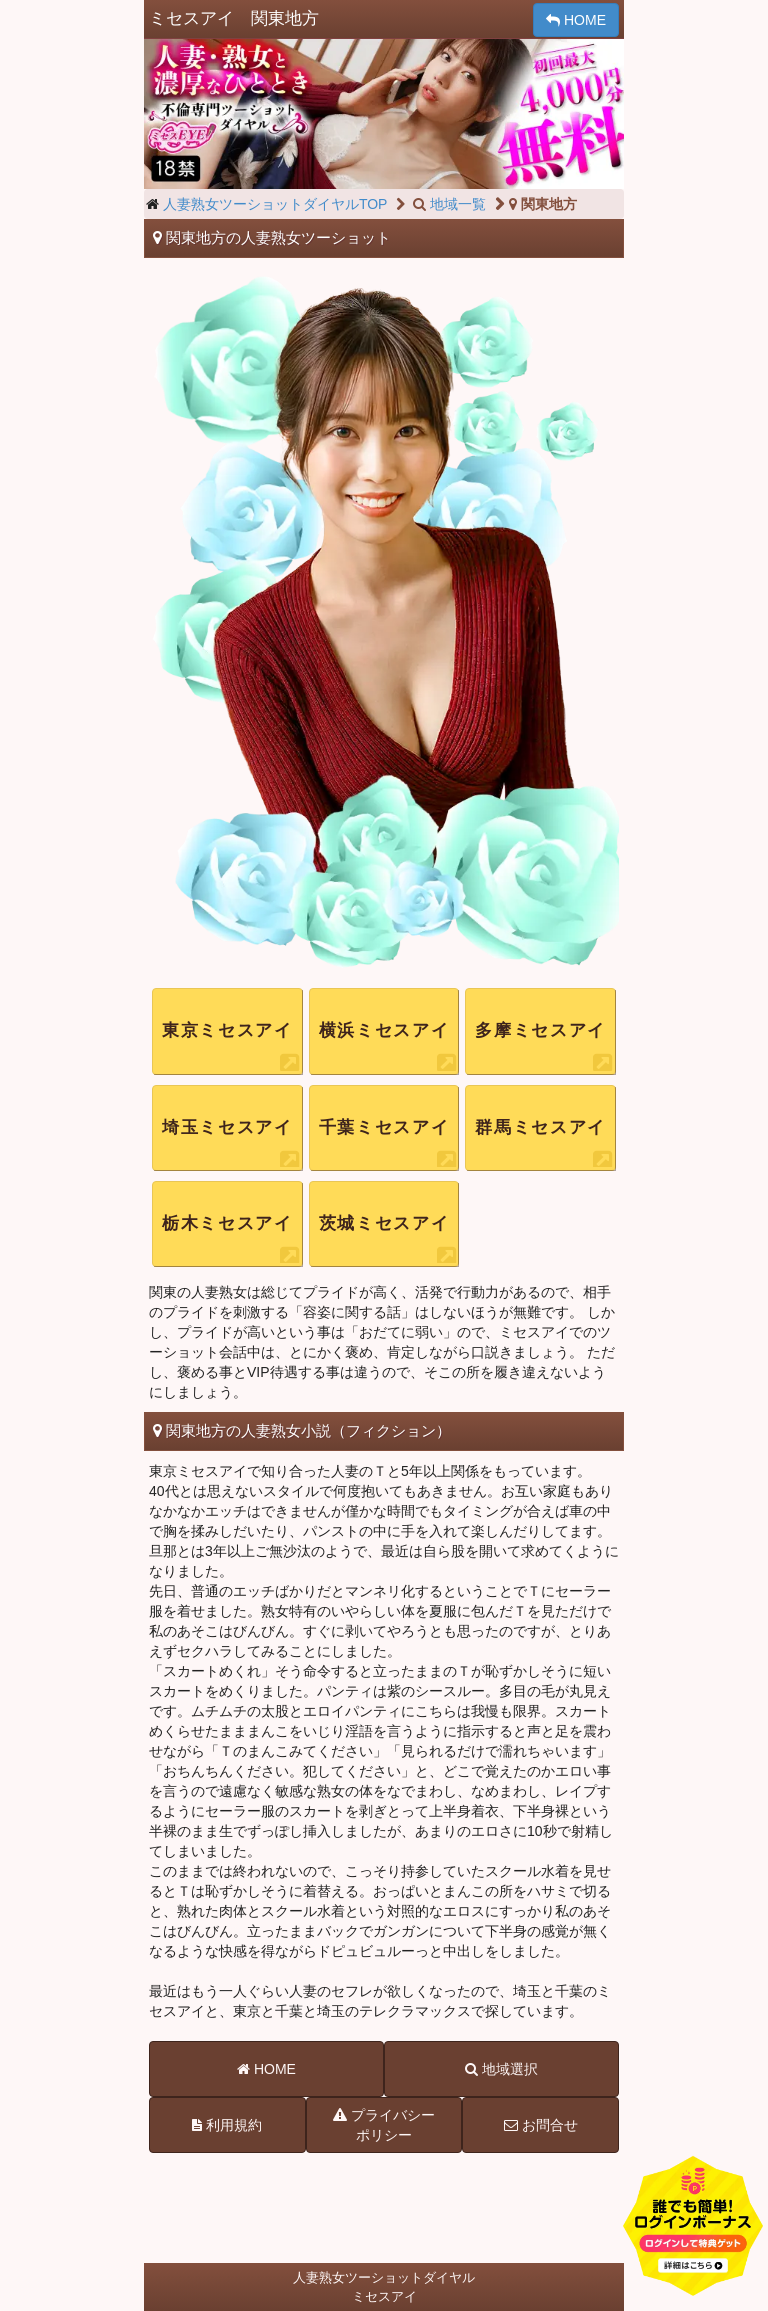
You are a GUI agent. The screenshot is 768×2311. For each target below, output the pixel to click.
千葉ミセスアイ (384, 1127)
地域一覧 (448, 204)
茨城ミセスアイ (384, 1223)
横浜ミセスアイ (384, 1030)
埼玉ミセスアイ (227, 1127)
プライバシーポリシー (384, 2124)
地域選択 (501, 2069)
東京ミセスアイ (227, 1030)
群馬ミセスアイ (540, 1127)
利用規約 (227, 2125)
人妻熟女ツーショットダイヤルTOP (275, 204)
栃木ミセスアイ (227, 1223)
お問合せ (541, 2125)
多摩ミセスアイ (540, 1030)
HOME (576, 20)
